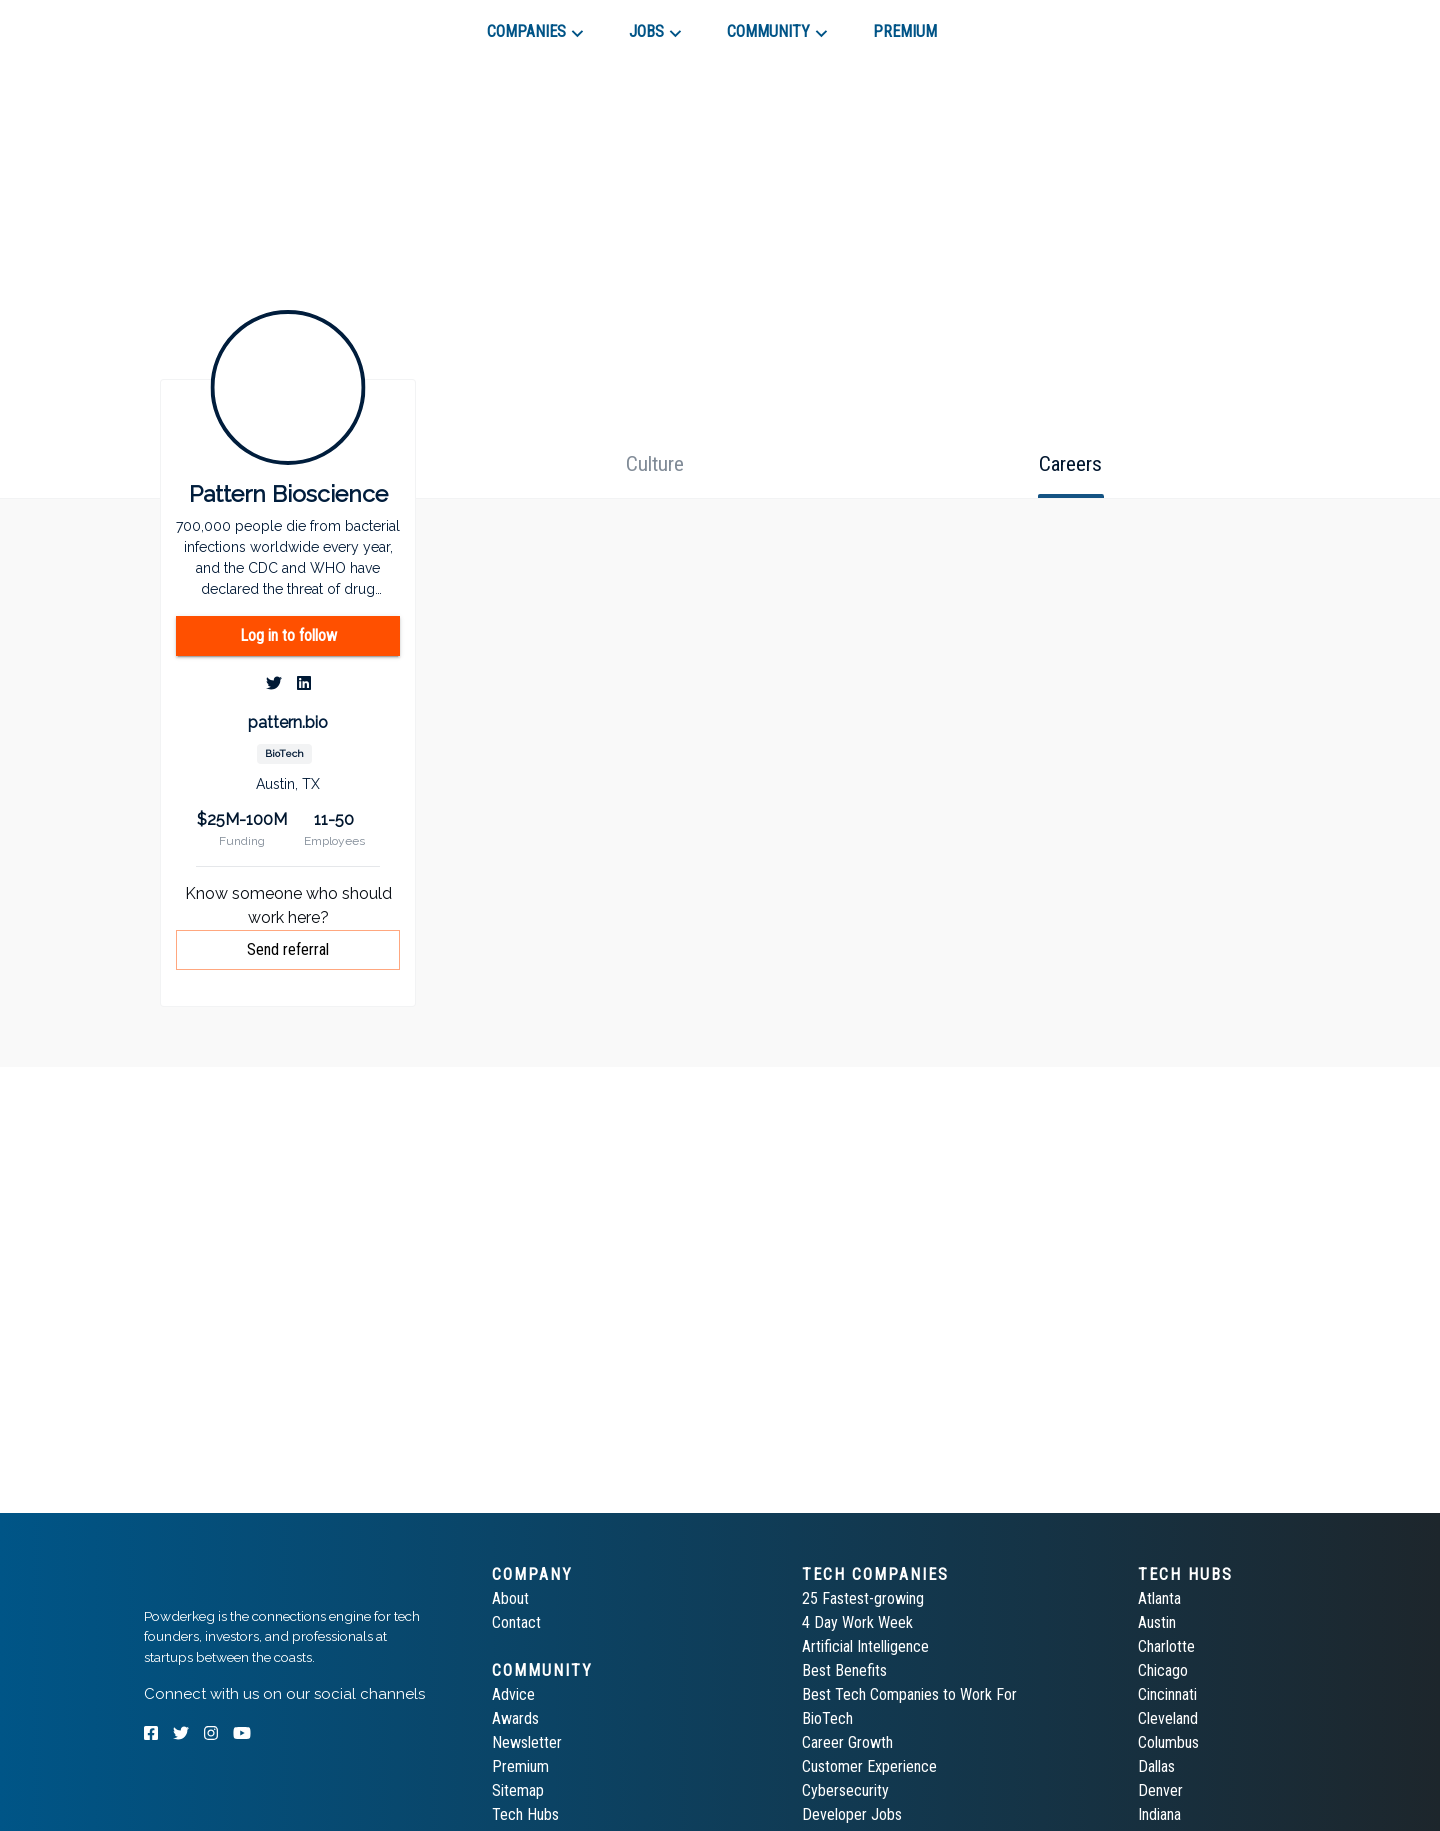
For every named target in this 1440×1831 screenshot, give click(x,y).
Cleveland (1168, 1718)
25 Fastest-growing (863, 1598)
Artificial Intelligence (865, 1646)
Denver (1160, 1790)
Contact (516, 1622)
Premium (520, 1766)
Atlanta (1159, 1598)
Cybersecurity (845, 1790)
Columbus (1168, 1742)
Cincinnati (1167, 1694)
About (510, 1598)
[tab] (215, 24)
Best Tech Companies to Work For (909, 1694)
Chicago (1163, 1670)
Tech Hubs (525, 1814)
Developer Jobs (852, 1814)
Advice (513, 1694)
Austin (1157, 1622)
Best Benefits (844, 1670)
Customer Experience (869, 1766)
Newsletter (527, 1742)
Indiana (1159, 1814)
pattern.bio (288, 722)
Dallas (1156, 1766)
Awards (515, 1718)
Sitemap (518, 1790)
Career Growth (847, 1742)
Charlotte (1166, 1646)
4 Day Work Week (857, 1622)
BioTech (827, 1718)
